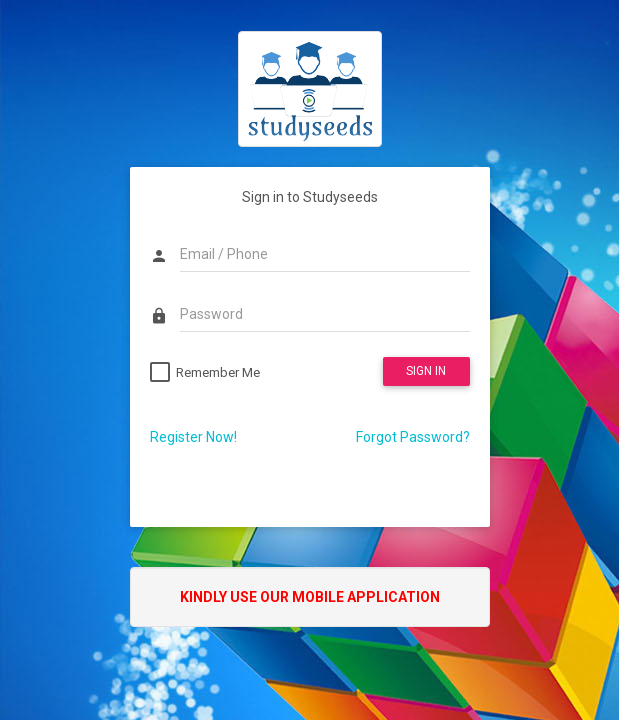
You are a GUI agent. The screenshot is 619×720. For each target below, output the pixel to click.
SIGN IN (426, 371)
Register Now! (193, 437)
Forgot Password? (413, 437)
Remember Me (218, 372)
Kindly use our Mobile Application (310, 597)
